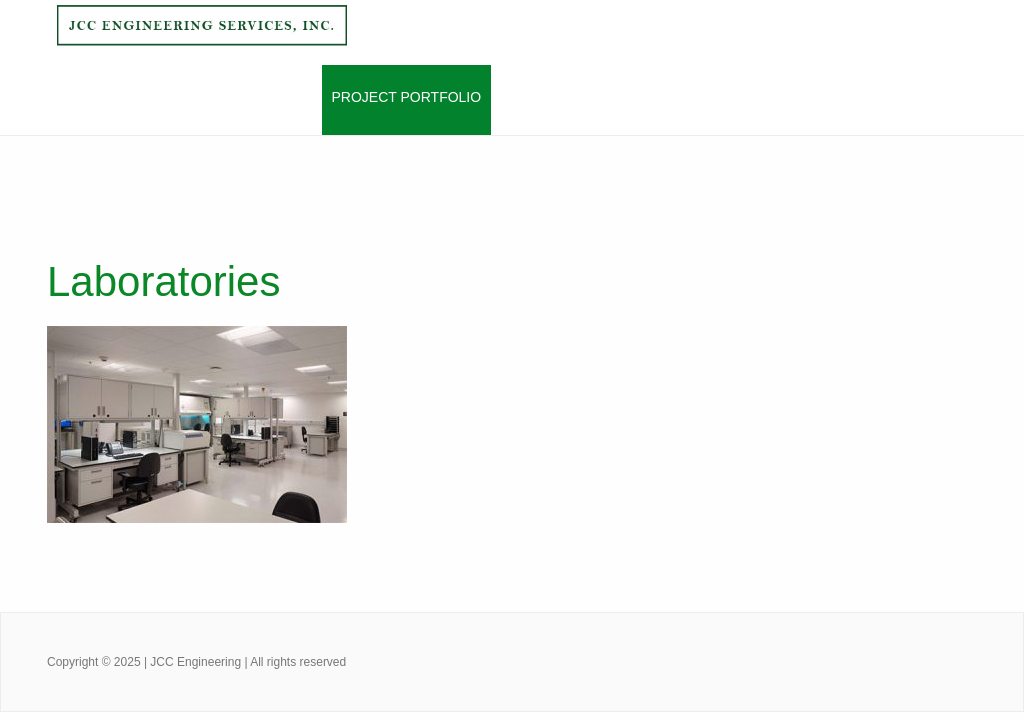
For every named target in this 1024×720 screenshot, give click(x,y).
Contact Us (625, 97)
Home (82, 97)
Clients (530, 97)
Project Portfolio (407, 97)
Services (276, 97)
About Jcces (172, 97)
